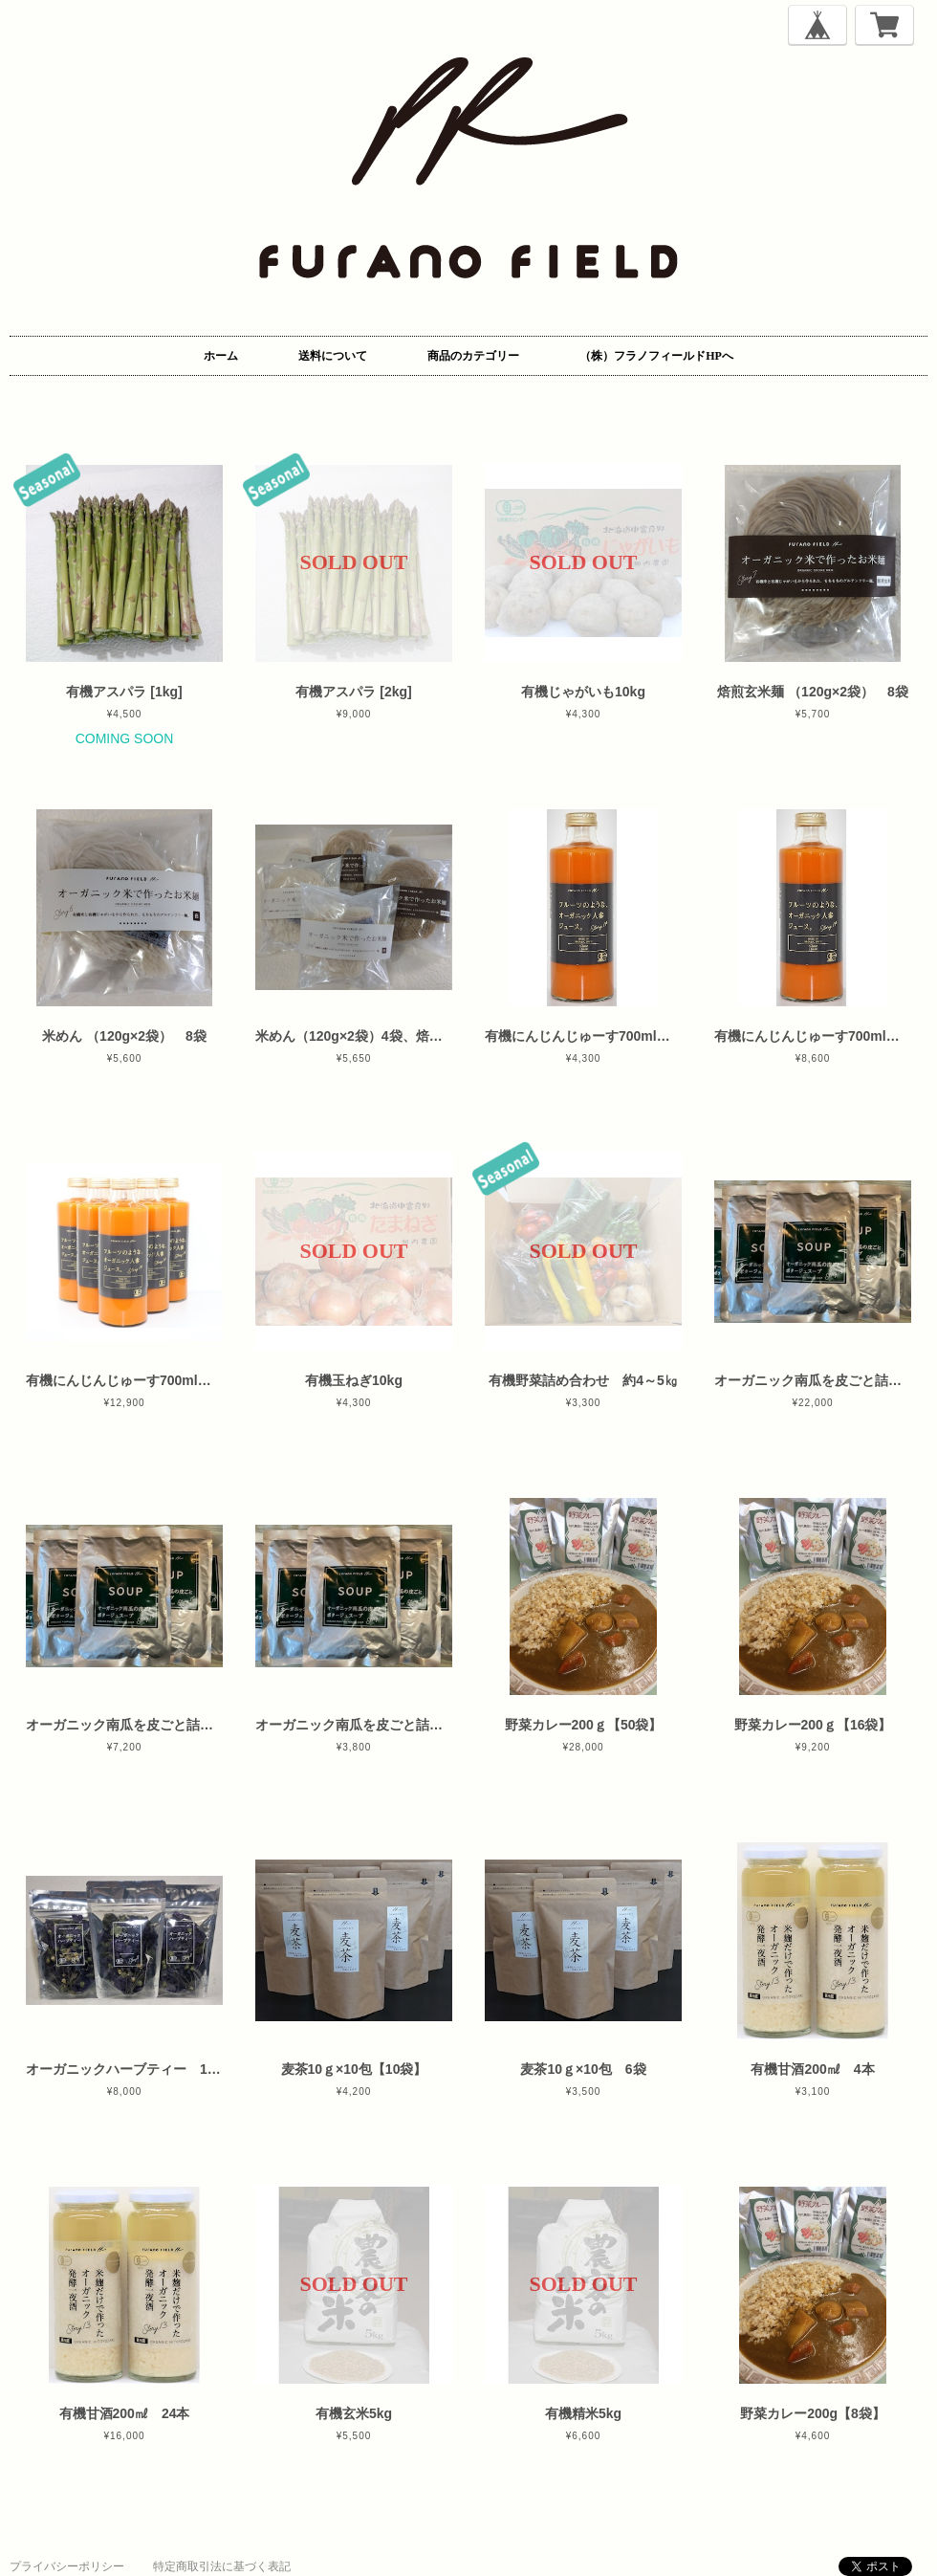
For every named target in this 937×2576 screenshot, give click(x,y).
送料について (332, 356)
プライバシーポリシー (67, 2566)
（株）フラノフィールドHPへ (656, 356)
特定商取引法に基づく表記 (222, 2566)
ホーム (221, 356)
